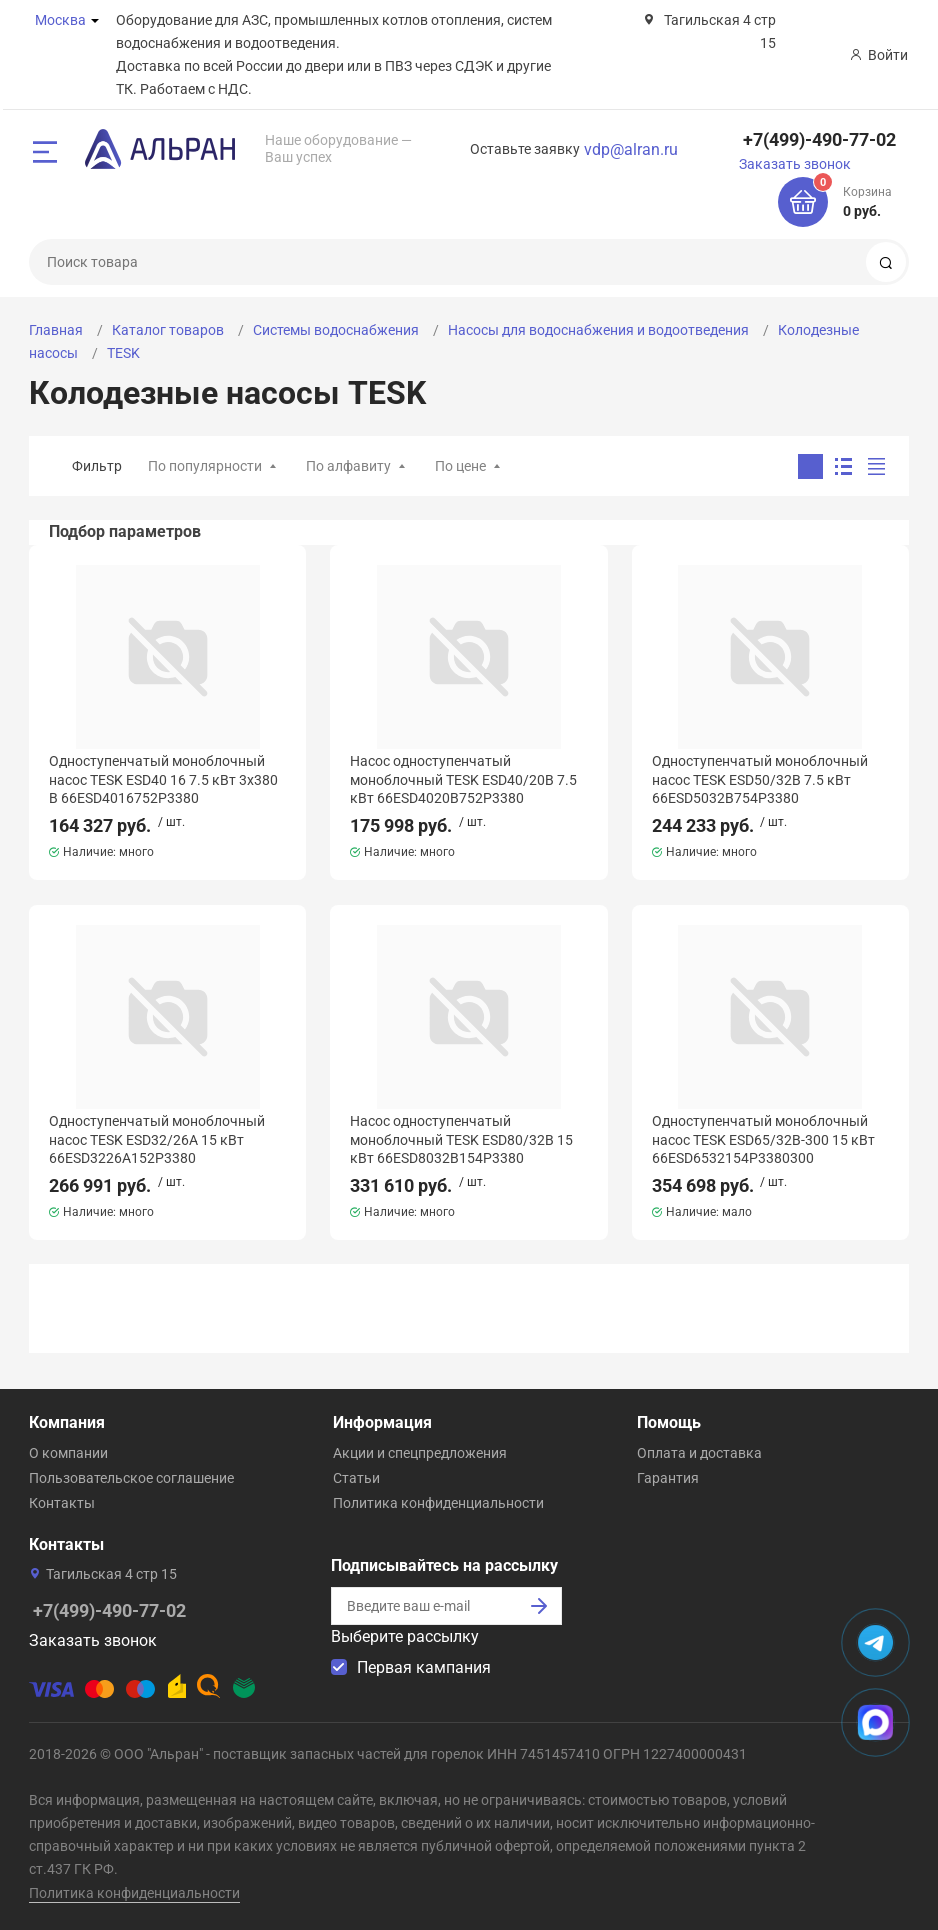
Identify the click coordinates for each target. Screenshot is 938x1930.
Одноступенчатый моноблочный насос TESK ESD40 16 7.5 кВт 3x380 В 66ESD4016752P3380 (163, 779)
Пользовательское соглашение (131, 1478)
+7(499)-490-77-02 (819, 139)
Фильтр (97, 466)
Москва (60, 20)
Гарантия (668, 1478)
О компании (68, 1453)
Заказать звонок (795, 164)
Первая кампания (424, 1667)
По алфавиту (348, 466)
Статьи (356, 1478)
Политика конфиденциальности (438, 1503)
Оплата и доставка (699, 1453)
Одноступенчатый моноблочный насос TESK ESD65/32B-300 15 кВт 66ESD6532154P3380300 (763, 1139)
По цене (460, 466)
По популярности (205, 466)
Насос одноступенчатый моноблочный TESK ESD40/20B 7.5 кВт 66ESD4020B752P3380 (463, 779)
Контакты (62, 1503)
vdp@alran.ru (631, 149)
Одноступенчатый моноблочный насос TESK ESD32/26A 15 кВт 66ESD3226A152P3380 (157, 1139)
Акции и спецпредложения (420, 1453)
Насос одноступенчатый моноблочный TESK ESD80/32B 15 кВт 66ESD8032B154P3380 (461, 1139)
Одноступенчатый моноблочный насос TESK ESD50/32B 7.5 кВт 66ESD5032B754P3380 (760, 779)
